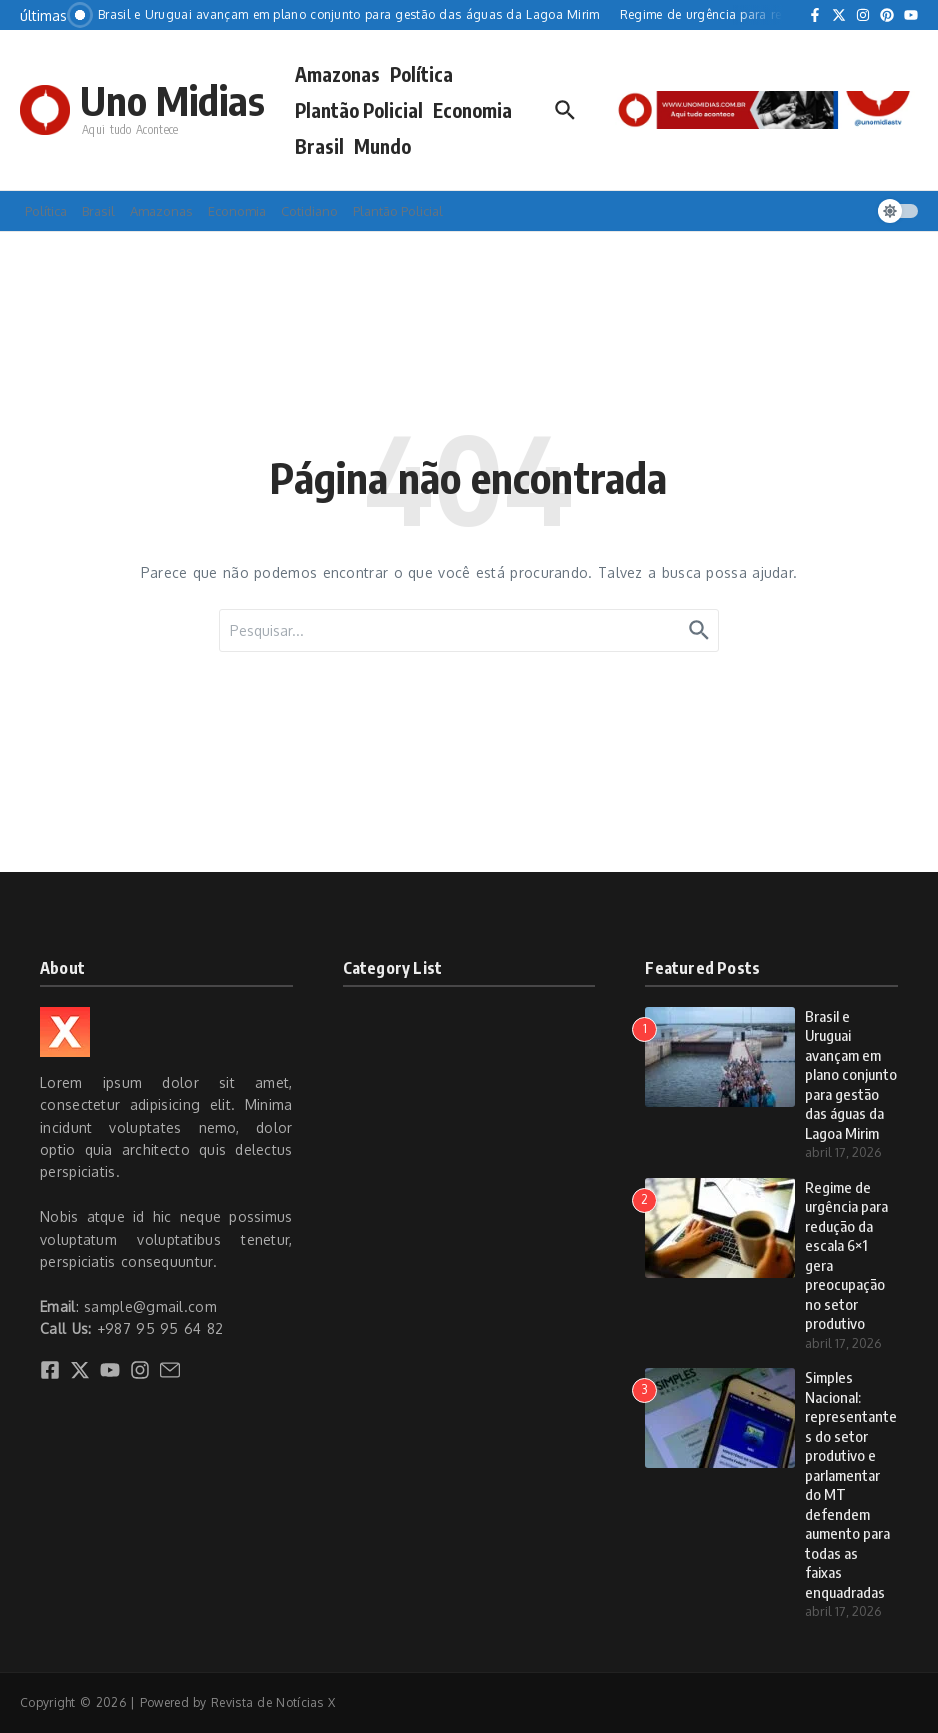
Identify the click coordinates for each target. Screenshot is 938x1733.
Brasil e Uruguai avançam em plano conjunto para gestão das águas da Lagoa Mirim (851, 1074)
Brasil (319, 146)
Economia (472, 110)
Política (421, 74)
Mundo (382, 146)
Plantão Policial (359, 110)
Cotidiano (309, 211)
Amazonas (337, 74)
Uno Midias (172, 100)
